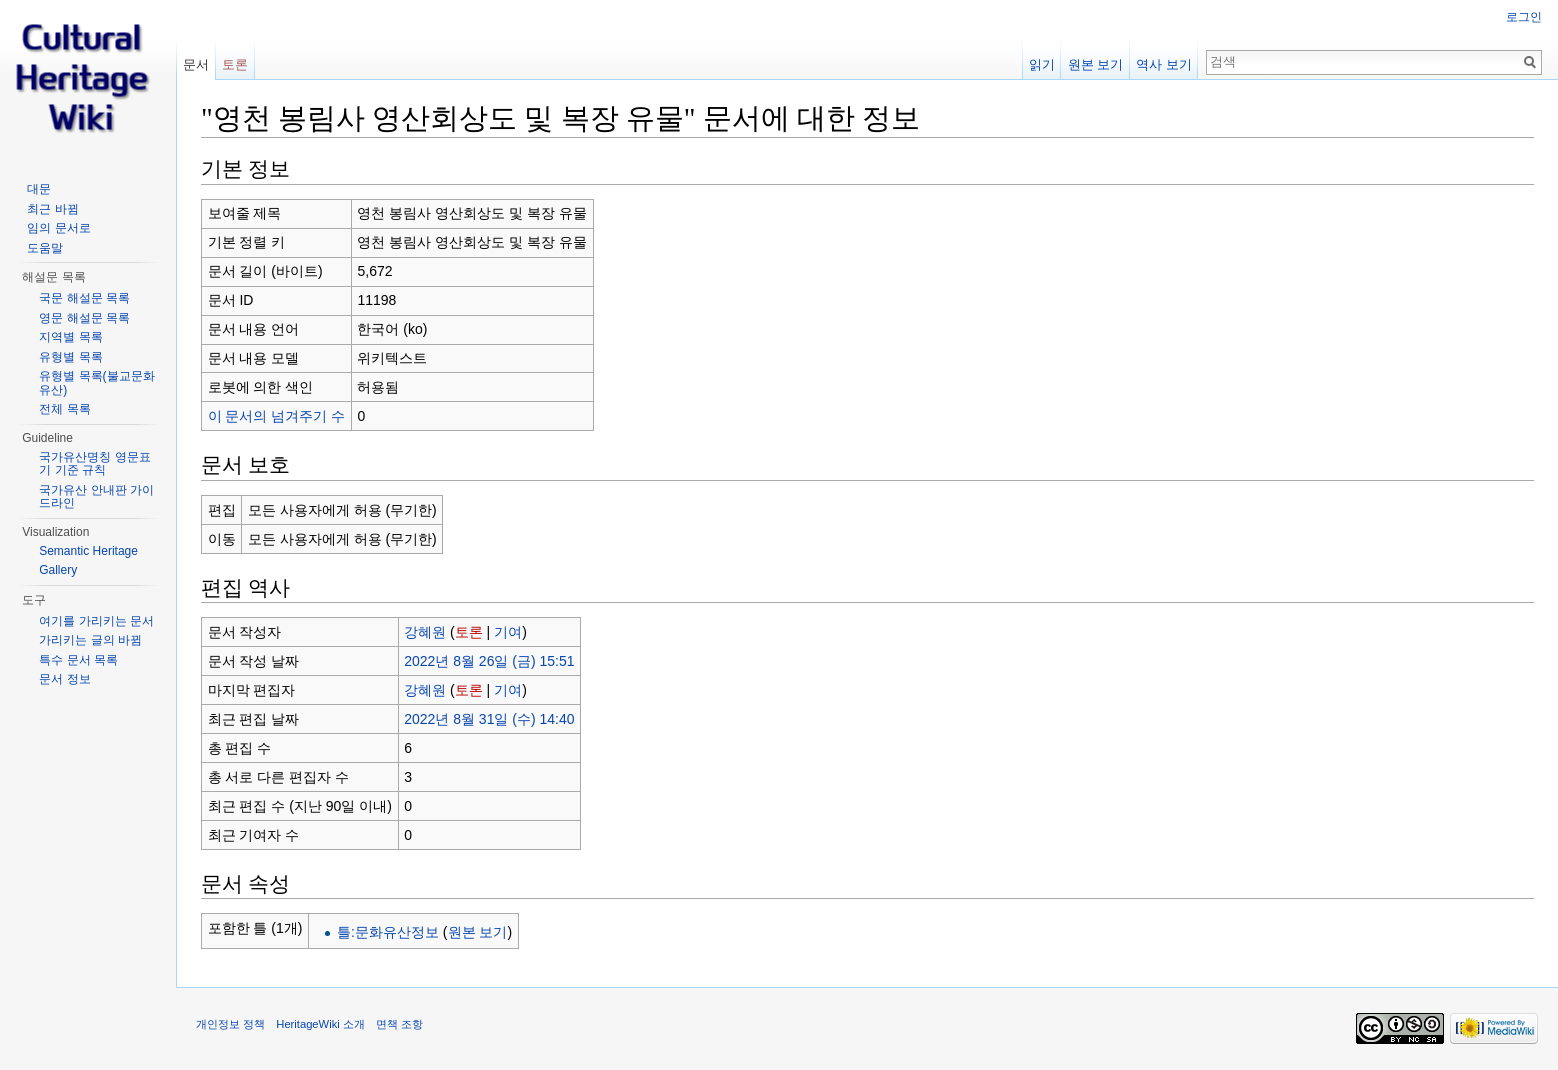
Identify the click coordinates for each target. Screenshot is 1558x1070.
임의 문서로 (58, 228)
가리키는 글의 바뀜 (90, 640)
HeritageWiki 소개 (320, 1024)
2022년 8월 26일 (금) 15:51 (489, 661)
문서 (196, 64)
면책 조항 (399, 1024)
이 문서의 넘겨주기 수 (277, 416)
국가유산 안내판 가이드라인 (96, 497)
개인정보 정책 (230, 1024)
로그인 (1524, 17)
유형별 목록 (70, 357)
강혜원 (425, 632)
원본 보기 (478, 932)
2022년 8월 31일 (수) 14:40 (489, 719)
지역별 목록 (70, 337)
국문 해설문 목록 (84, 298)
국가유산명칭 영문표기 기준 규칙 (94, 464)
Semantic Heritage (88, 551)
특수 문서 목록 (78, 660)
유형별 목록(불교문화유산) (96, 383)
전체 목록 (64, 409)
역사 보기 (1164, 64)
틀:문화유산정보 (388, 932)
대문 (39, 189)
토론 (469, 632)
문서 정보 (64, 679)
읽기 (1042, 64)
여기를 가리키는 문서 (96, 621)
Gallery (58, 570)
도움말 (45, 248)
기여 (508, 632)
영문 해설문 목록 (84, 318)
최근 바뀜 (52, 209)
